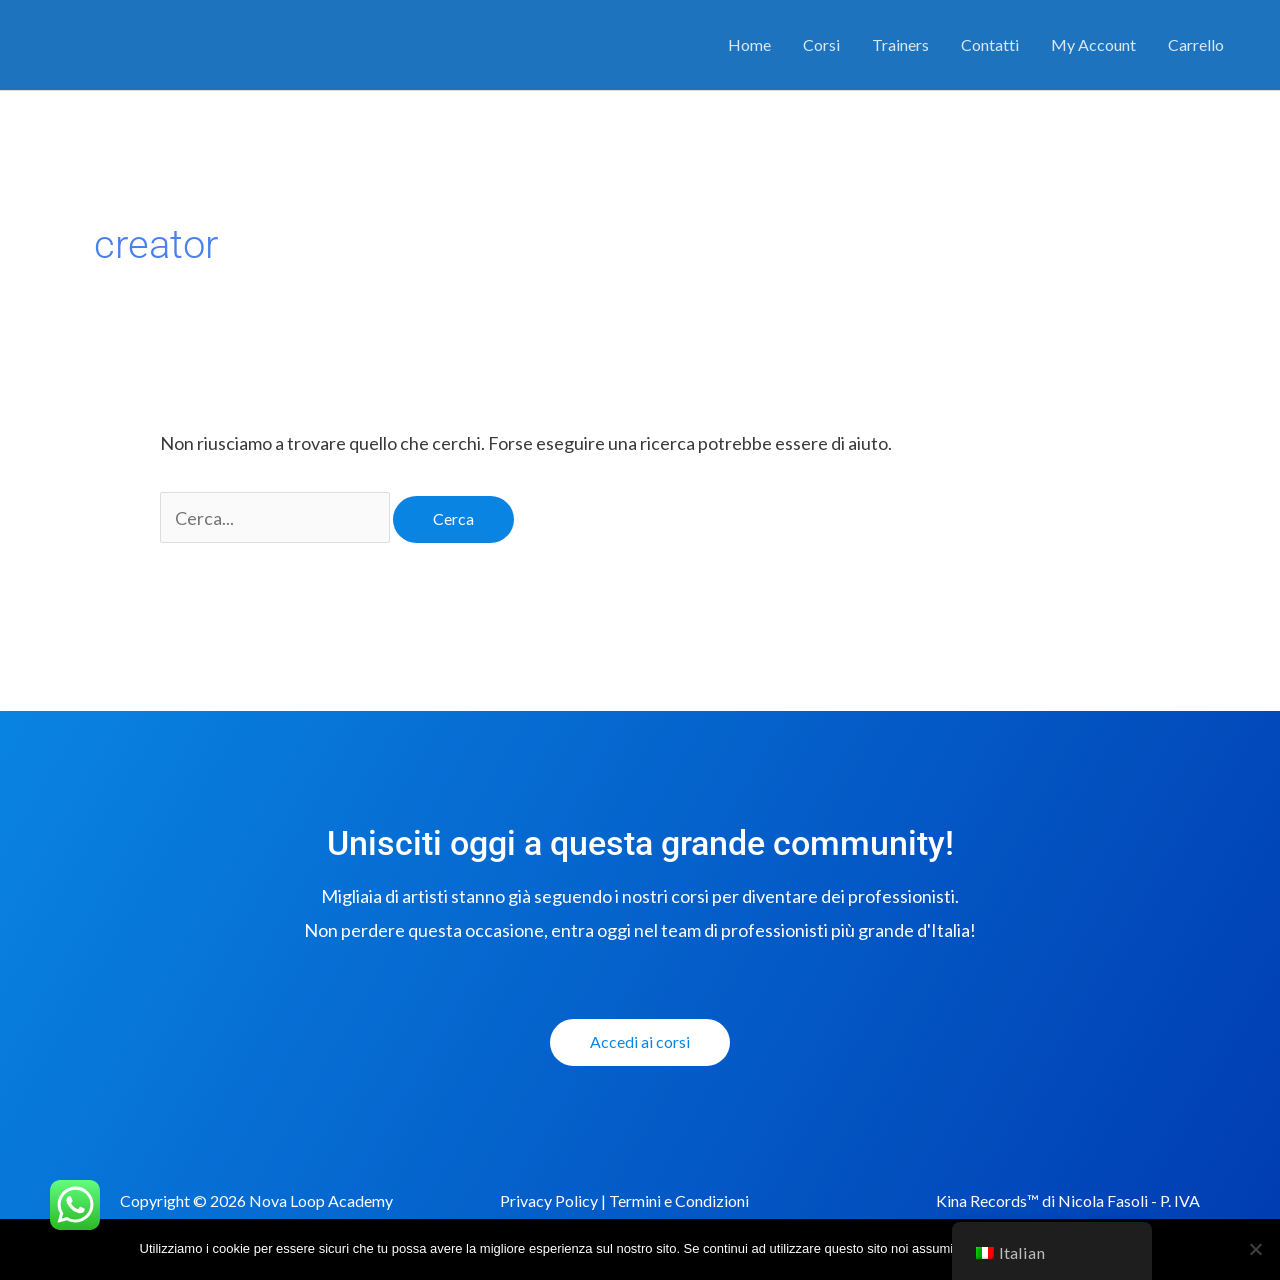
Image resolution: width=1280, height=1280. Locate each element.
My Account (1093, 44)
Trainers (900, 44)
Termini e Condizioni (679, 1200)
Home (749, 44)
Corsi (821, 44)
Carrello (1196, 44)
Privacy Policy (549, 1200)
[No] (1255, 1249)
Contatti (990, 44)
